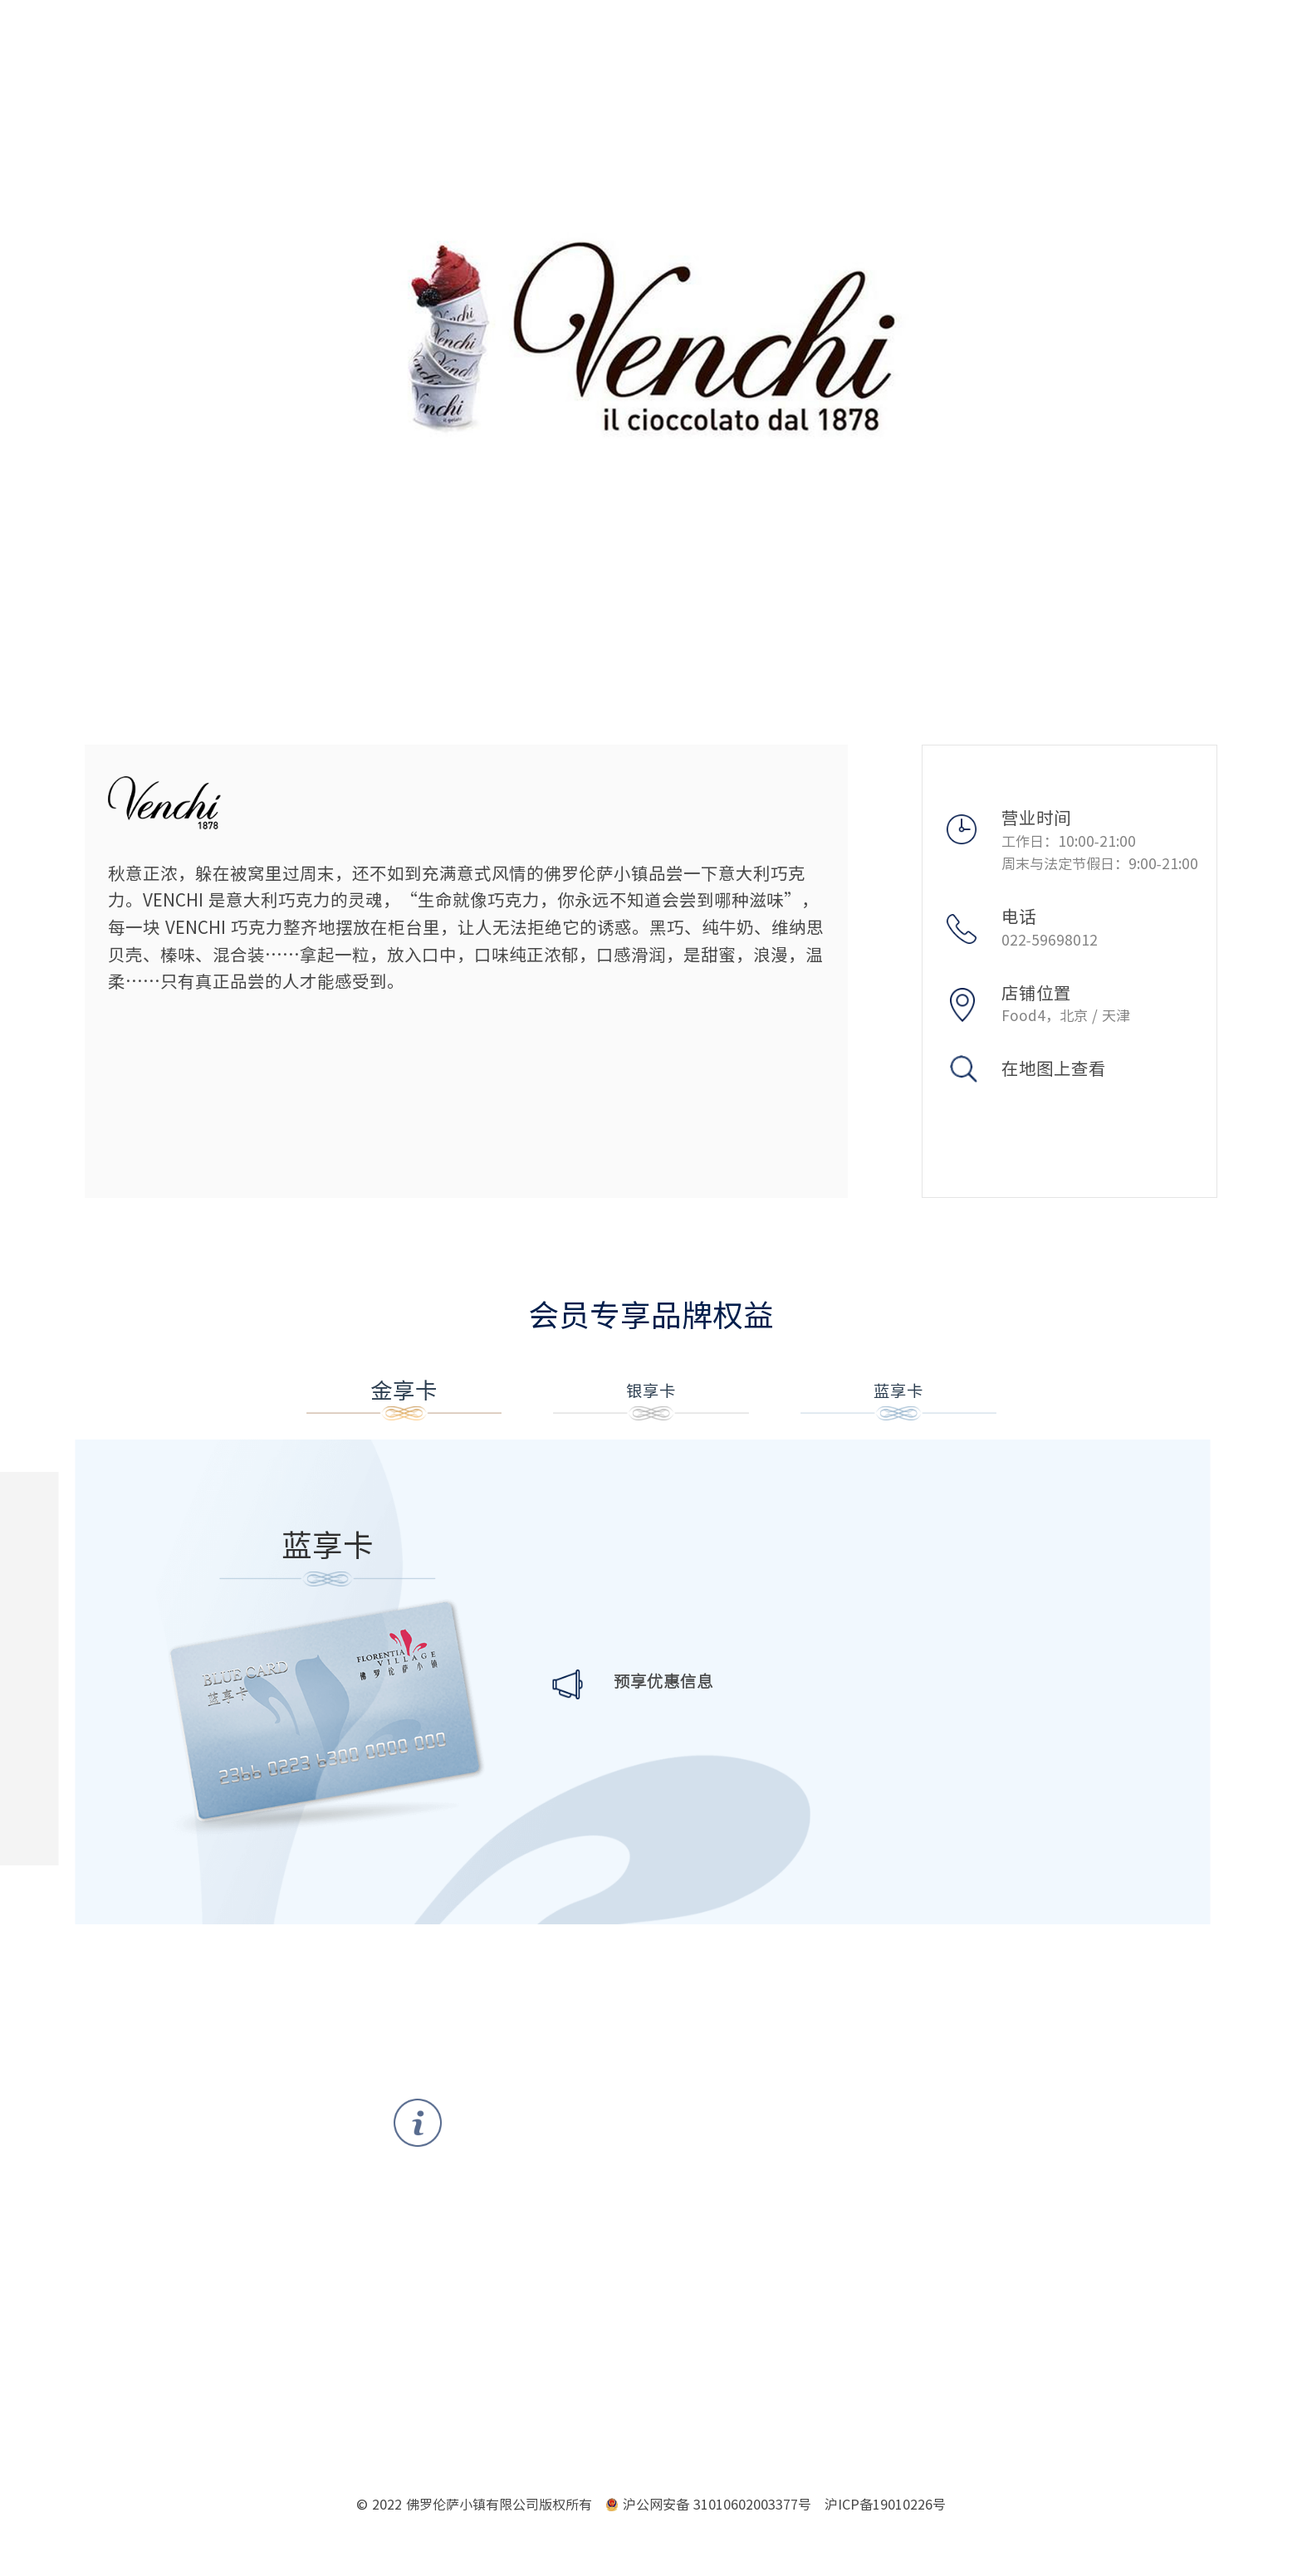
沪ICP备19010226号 (885, 2510)
